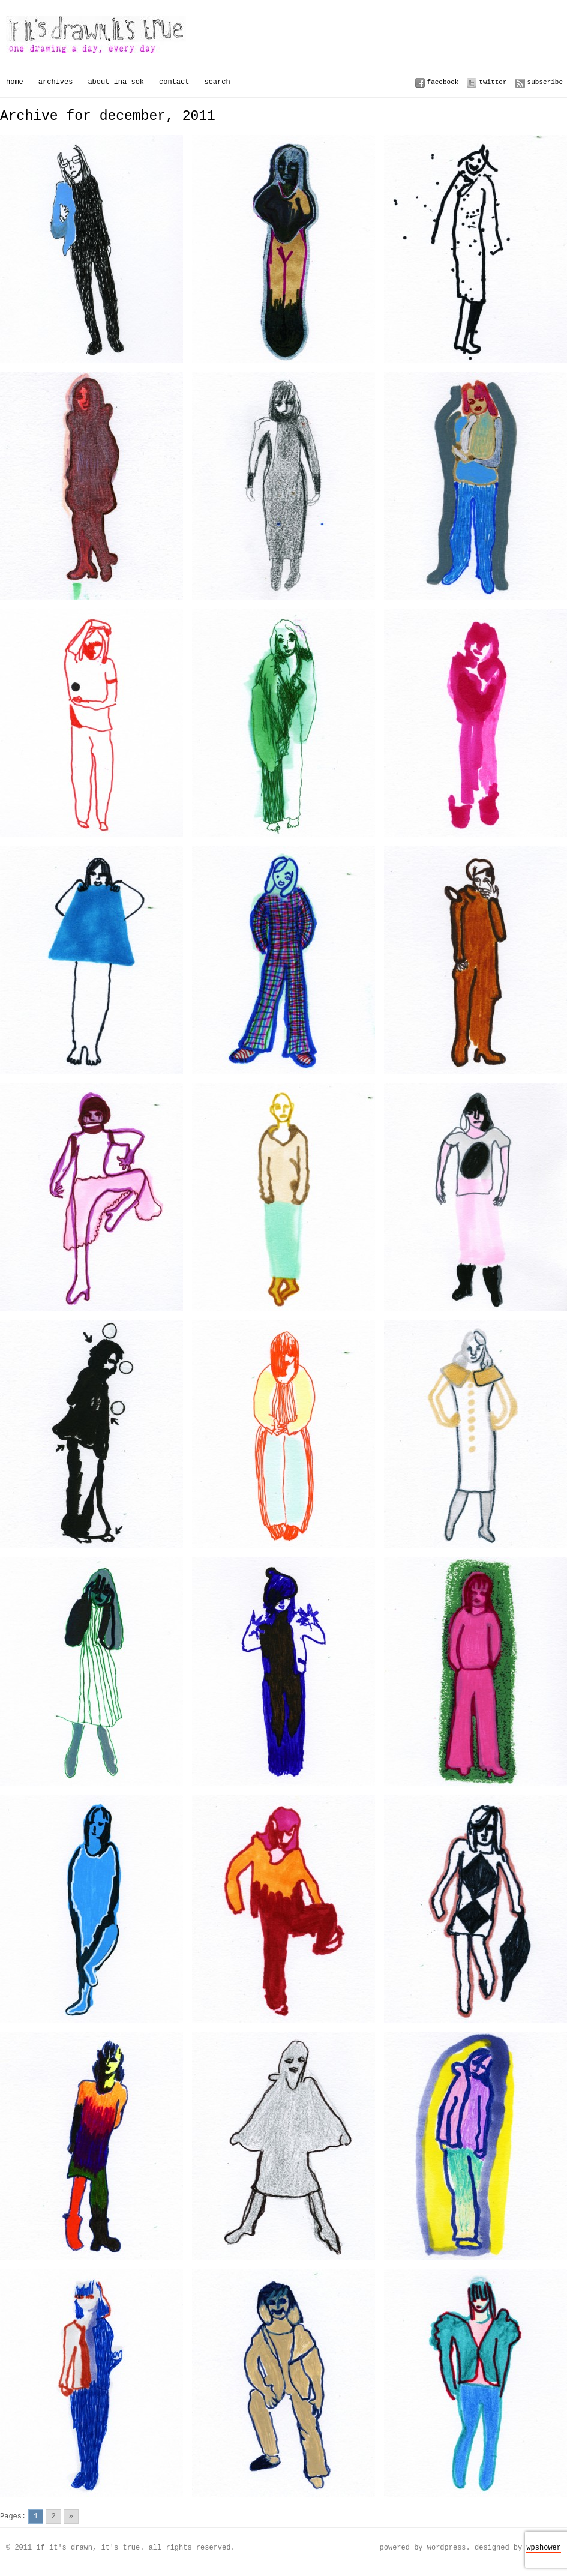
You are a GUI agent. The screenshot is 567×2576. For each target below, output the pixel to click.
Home (14, 82)
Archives (55, 82)
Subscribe (545, 81)
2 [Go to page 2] (53, 2516)
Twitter (492, 81)
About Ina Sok (116, 82)
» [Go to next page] (71, 2516)
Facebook (443, 81)
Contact (174, 82)
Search (217, 82)
